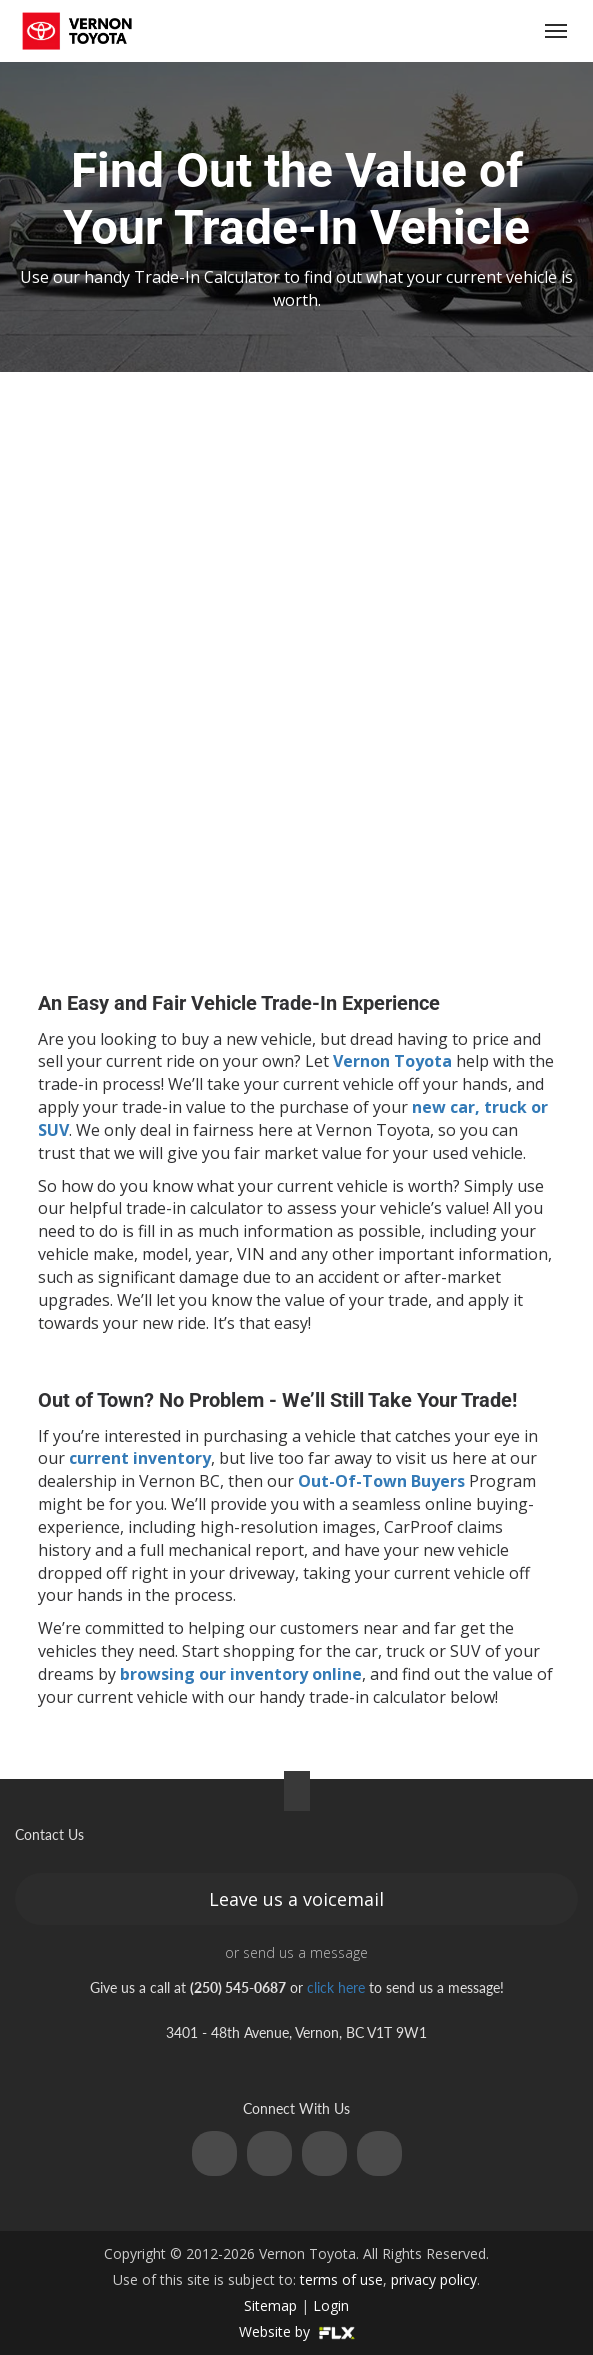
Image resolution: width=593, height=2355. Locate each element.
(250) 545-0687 (439, 31)
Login (331, 2305)
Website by (297, 2331)
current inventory (140, 1458)
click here (336, 1987)
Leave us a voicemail (296, 1899)
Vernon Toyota (392, 1061)
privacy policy (434, 2279)
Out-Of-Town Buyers (381, 1481)
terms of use (341, 2279)
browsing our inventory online (241, 1674)
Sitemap (270, 2305)
